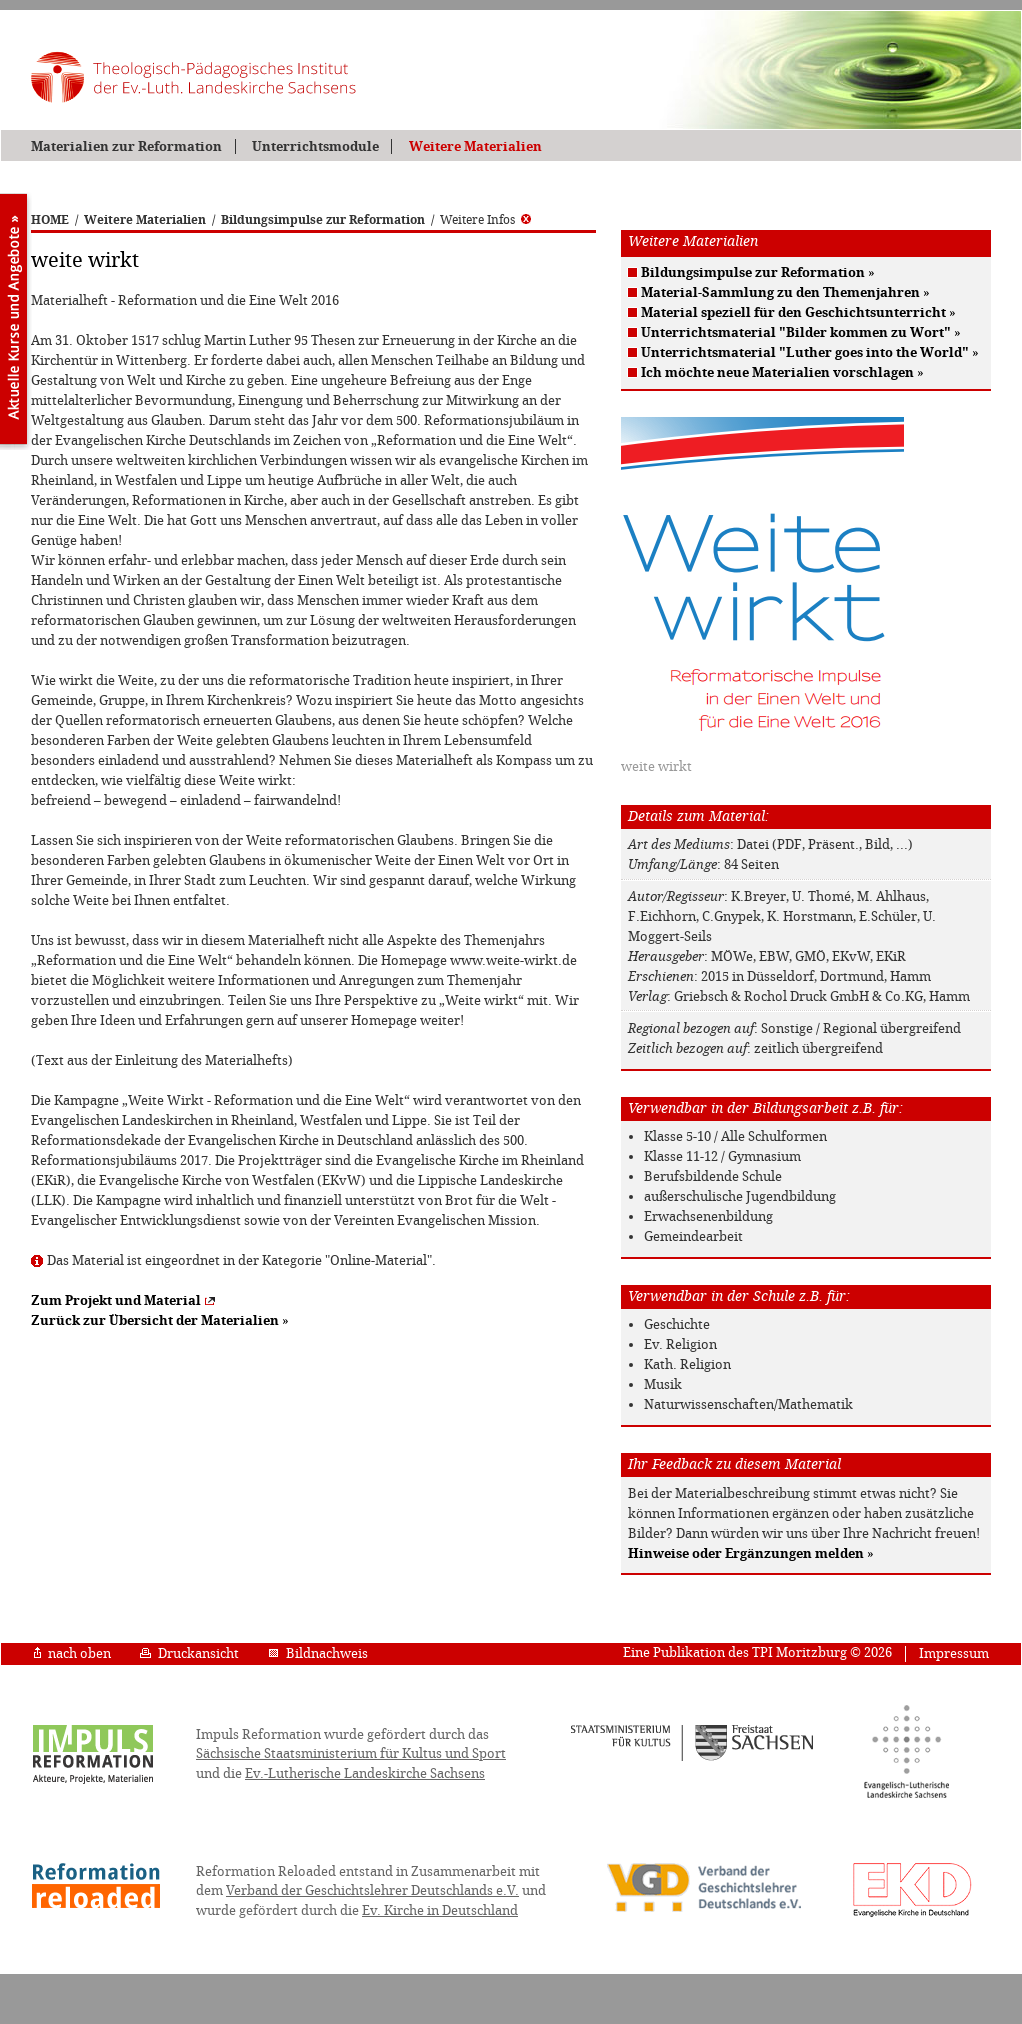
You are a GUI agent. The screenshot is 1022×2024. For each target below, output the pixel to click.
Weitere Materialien (475, 146)
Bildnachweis (318, 1653)
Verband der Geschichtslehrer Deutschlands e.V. (372, 1890)
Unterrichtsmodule (315, 146)
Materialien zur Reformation (126, 146)
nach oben (72, 1653)
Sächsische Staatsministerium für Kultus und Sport (351, 1753)
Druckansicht (189, 1653)
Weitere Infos (485, 220)
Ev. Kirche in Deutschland (440, 1910)
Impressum (954, 1653)
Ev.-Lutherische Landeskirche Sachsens (365, 1773)
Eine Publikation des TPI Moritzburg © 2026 (757, 1652)
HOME (50, 220)
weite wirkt (656, 766)
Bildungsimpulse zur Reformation (323, 220)
